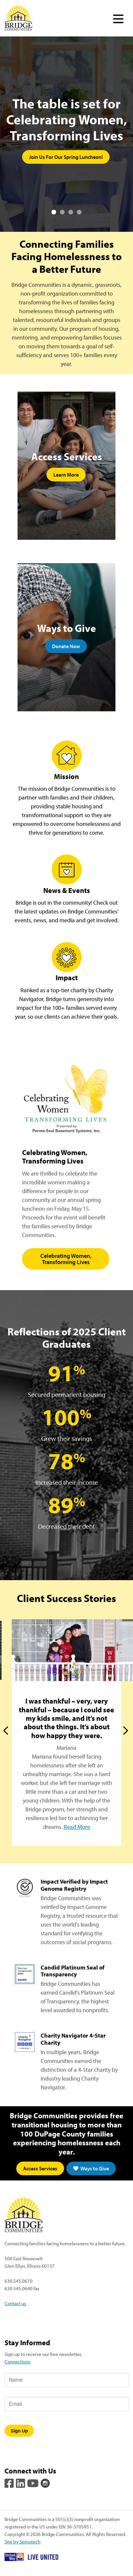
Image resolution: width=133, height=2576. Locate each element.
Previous (6, 1730)
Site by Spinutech (22, 2541)
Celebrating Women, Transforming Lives (65, 1258)
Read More (77, 1827)
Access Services (40, 2168)
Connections (17, 2361)
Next (126, 1730)
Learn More (66, 474)
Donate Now (66, 646)
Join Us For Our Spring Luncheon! (66, 157)
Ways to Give (91, 2168)
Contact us (15, 2303)
